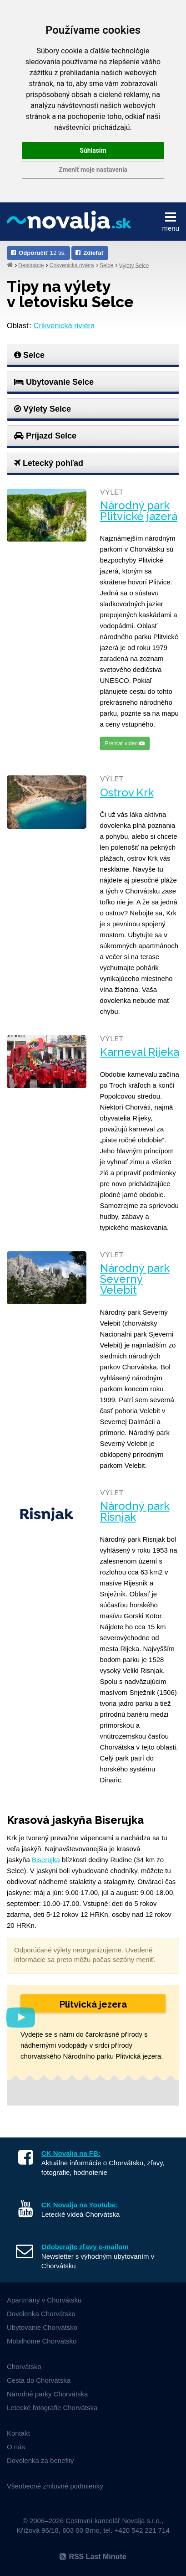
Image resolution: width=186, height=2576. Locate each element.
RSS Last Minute (93, 2557)
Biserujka (46, 1860)
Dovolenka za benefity (40, 2460)
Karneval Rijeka (139, 1052)
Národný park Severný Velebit (135, 1279)
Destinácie (31, 265)
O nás (16, 2447)
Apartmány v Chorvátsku (44, 2300)
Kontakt (18, 2433)
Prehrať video (125, 743)
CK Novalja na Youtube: (79, 2205)
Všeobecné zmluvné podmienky (55, 2486)
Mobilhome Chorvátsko (41, 2341)
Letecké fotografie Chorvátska (52, 2407)
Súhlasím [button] (93, 150)
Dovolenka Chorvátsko (41, 2314)
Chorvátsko (24, 2366)
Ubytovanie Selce (54, 382)
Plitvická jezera (93, 2004)
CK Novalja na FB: (71, 2153)
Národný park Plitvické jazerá (138, 511)
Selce (106, 265)
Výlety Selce (134, 265)
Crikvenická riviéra (72, 265)
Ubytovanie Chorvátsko (42, 2327)
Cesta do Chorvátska (38, 2380)
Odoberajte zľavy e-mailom (85, 2247)
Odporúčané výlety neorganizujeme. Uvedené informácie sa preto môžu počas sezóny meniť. (85, 1954)
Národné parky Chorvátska (47, 2394)
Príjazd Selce (45, 435)
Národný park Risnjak (135, 1512)
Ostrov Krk (127, 792)
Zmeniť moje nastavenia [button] (93, 169)
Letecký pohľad (48, 463)
